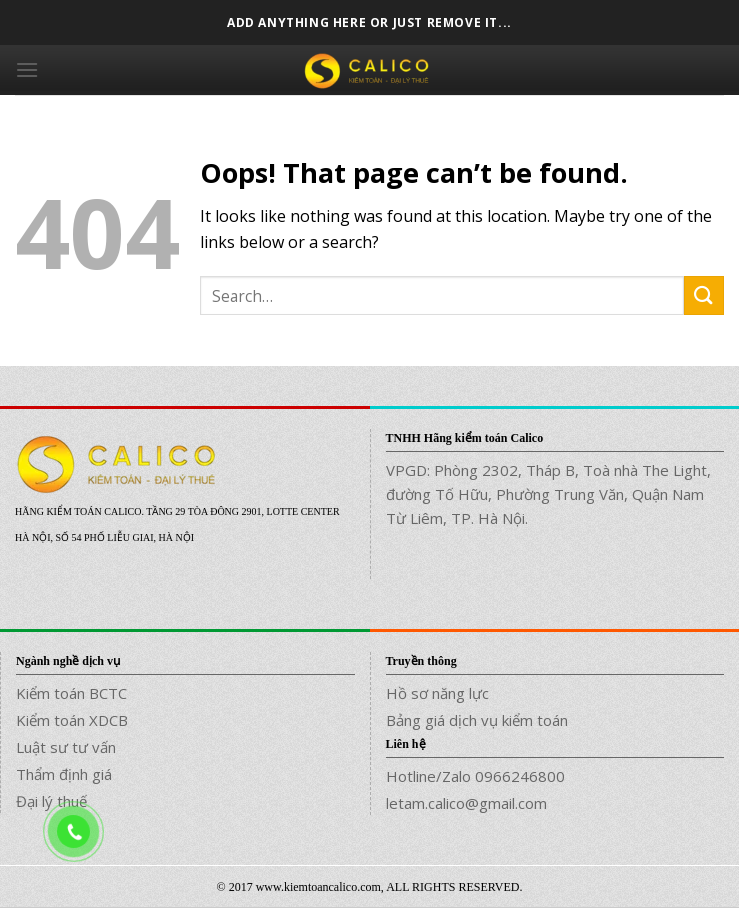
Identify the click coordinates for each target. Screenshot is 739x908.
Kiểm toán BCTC (71, 693)
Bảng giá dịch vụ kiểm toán (477, 720)
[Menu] (27, 69)
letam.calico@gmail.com (466, 803)
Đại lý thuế (51, 801)
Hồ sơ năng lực (437, 693)
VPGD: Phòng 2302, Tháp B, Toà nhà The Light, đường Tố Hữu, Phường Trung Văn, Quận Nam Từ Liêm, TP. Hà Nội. (548, 494)
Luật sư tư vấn (66, 747)
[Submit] (704, 295)
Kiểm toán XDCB (72, 720)
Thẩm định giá (64, 774)
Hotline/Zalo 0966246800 (475, 776)
